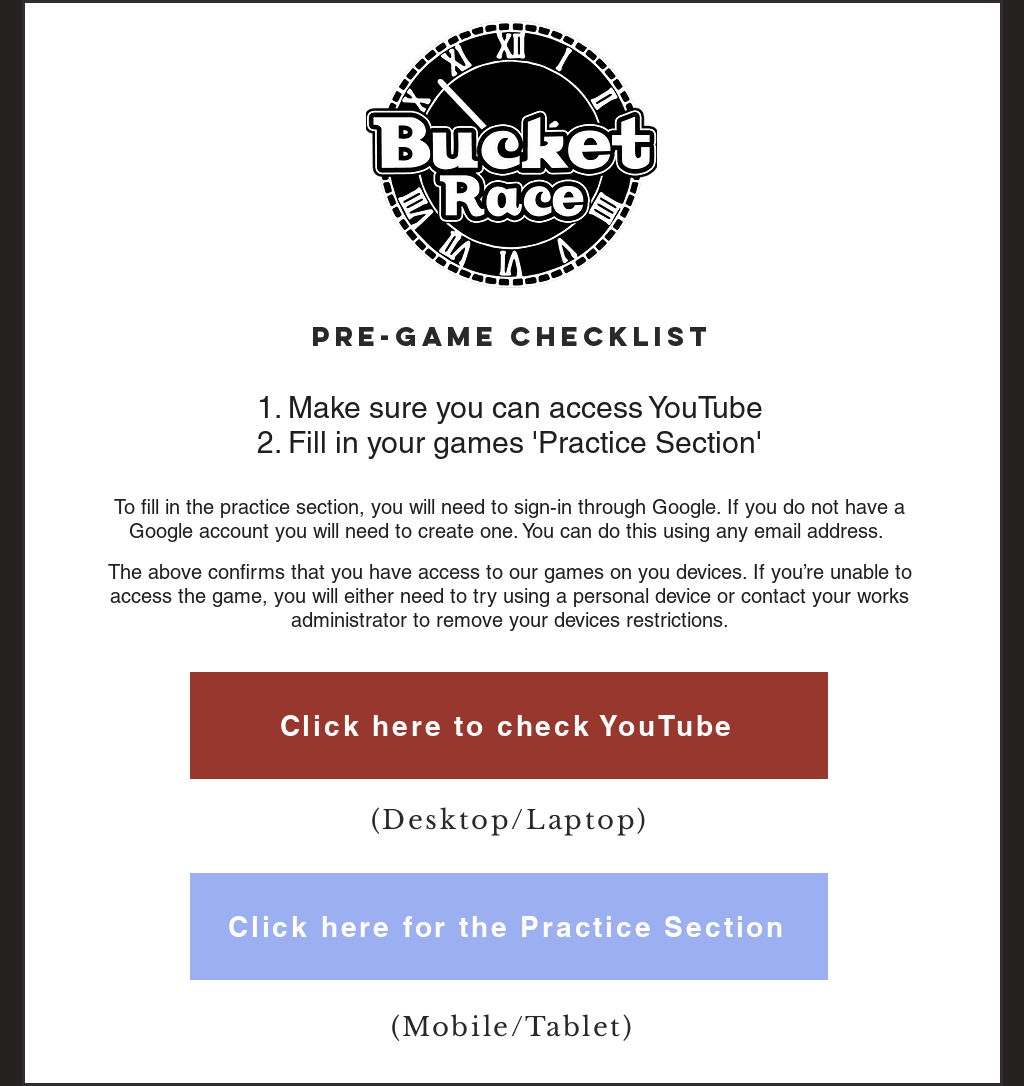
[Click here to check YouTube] (509, 725)
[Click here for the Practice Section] (509, 926)
